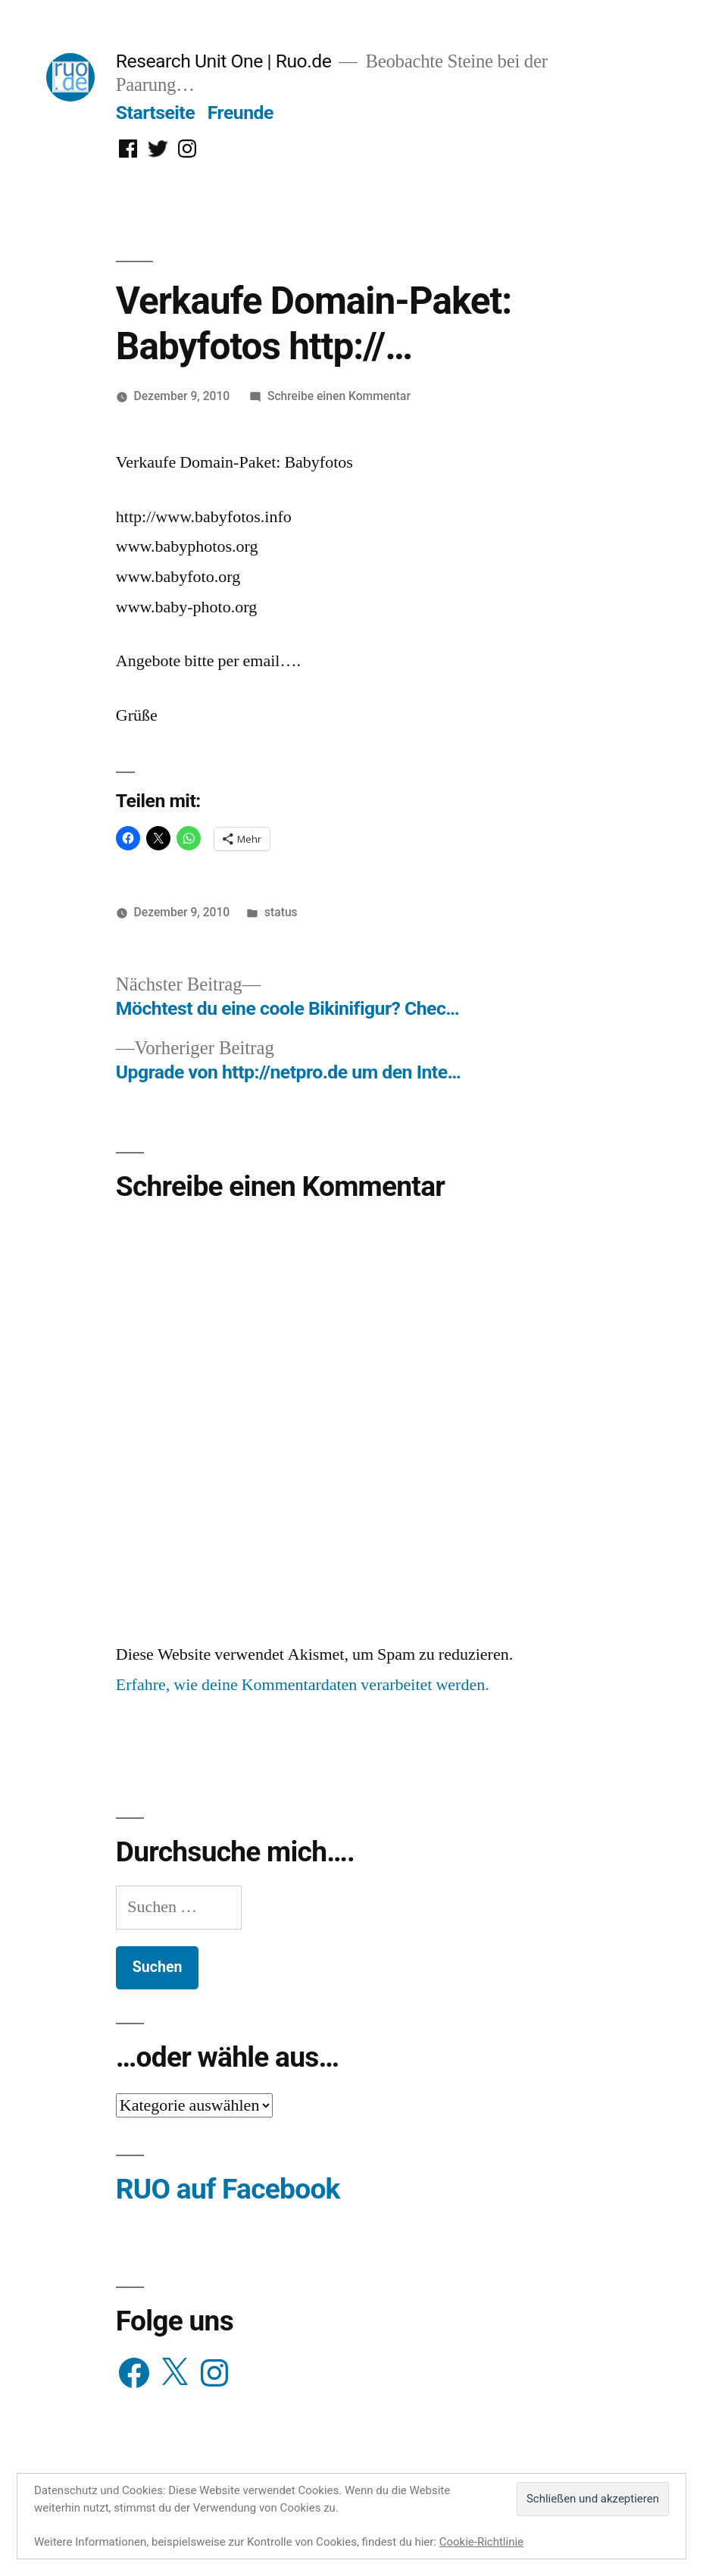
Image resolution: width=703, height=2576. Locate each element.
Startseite (155, 113)
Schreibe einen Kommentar (339, 396)
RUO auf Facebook (228, 2189)
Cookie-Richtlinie (481, 2542)
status (281, 912)
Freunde (240, 113)
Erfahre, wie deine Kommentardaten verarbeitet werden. (302, 1684)
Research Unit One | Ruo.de (223, 61)
